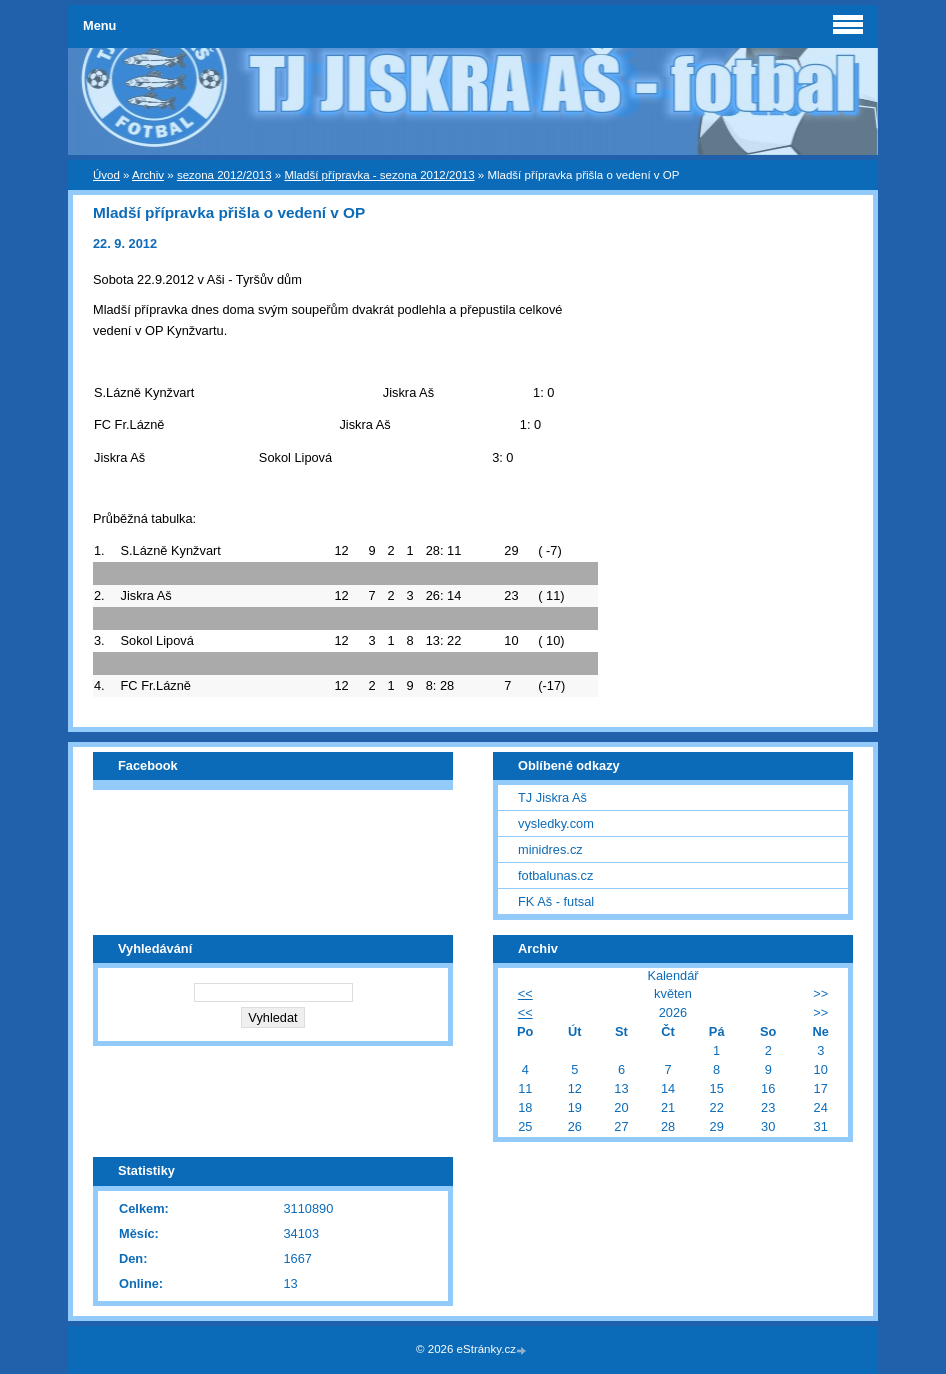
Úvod (106, 175)
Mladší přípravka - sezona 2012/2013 (379, 175)
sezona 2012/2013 (224, 175)
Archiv (148, 175)
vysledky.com (556, 823)
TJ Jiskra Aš (552, 797)
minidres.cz (550, 849)
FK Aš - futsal (556, 901)
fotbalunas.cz (555, 875)
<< (525, 993)
